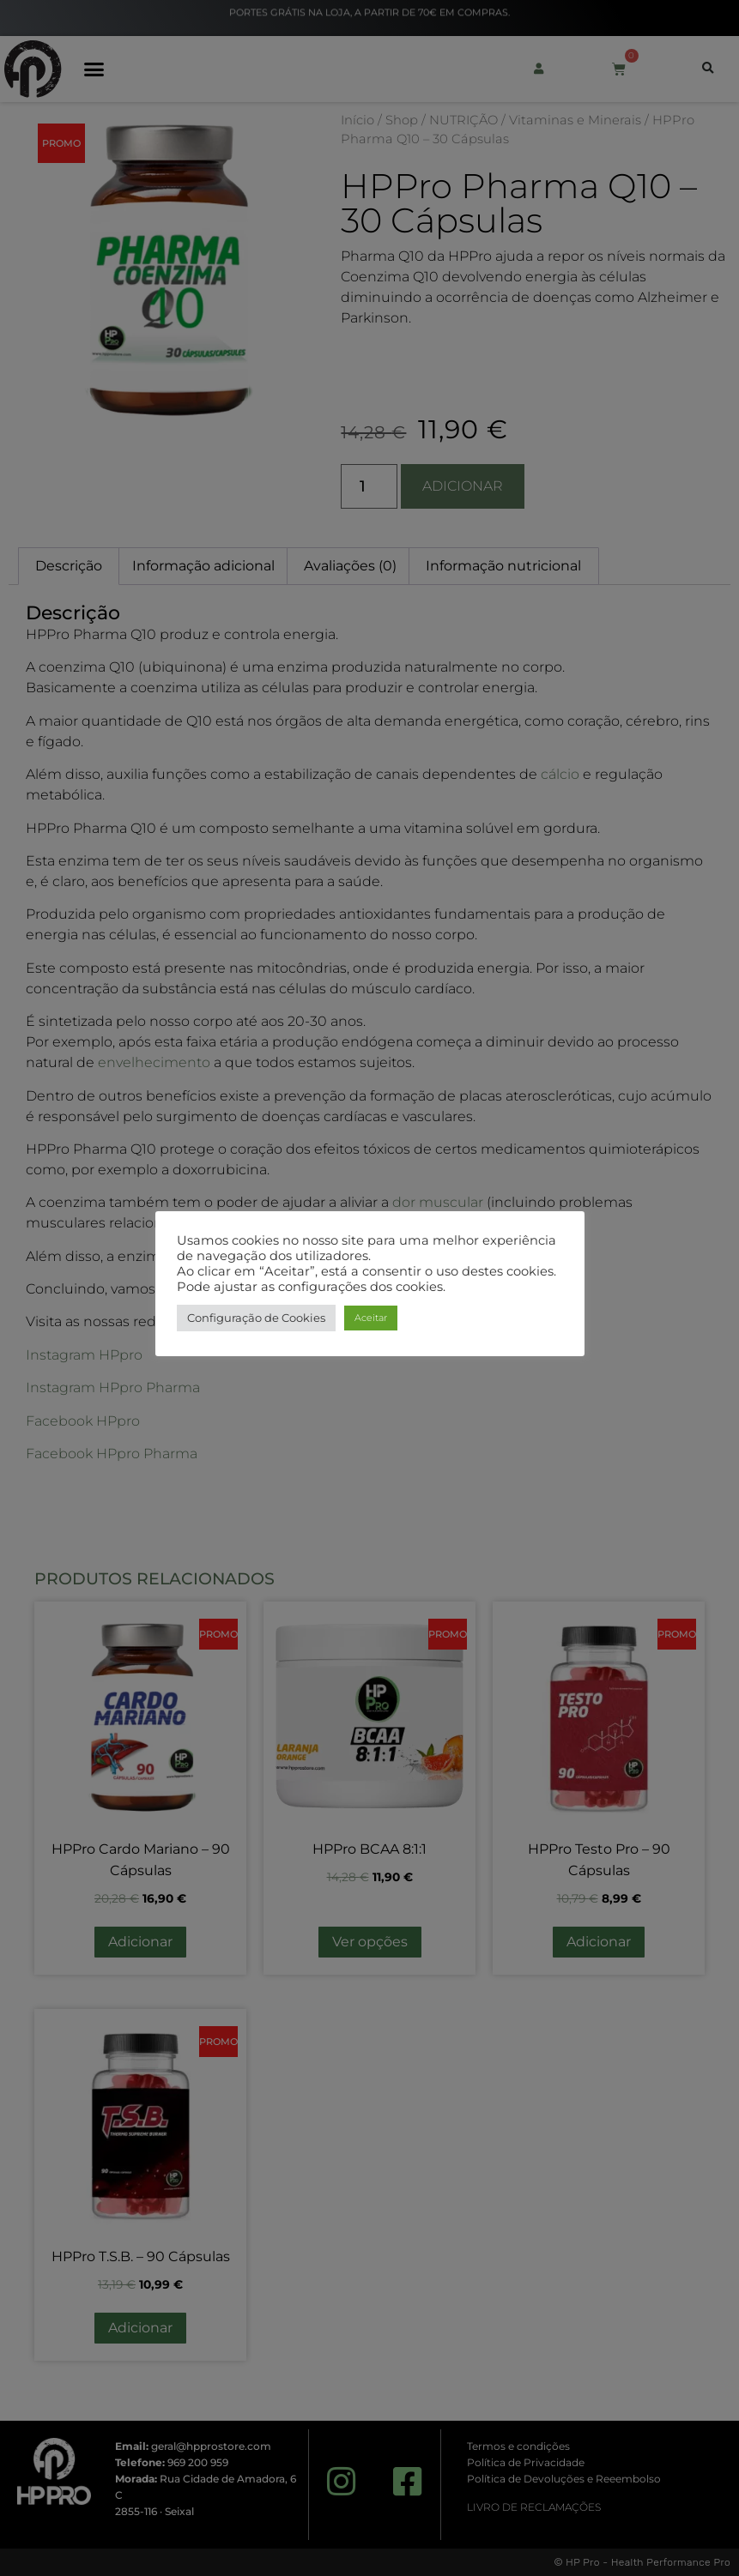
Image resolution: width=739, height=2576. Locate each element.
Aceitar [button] (370, 1318)
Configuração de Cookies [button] (256, 1317)
